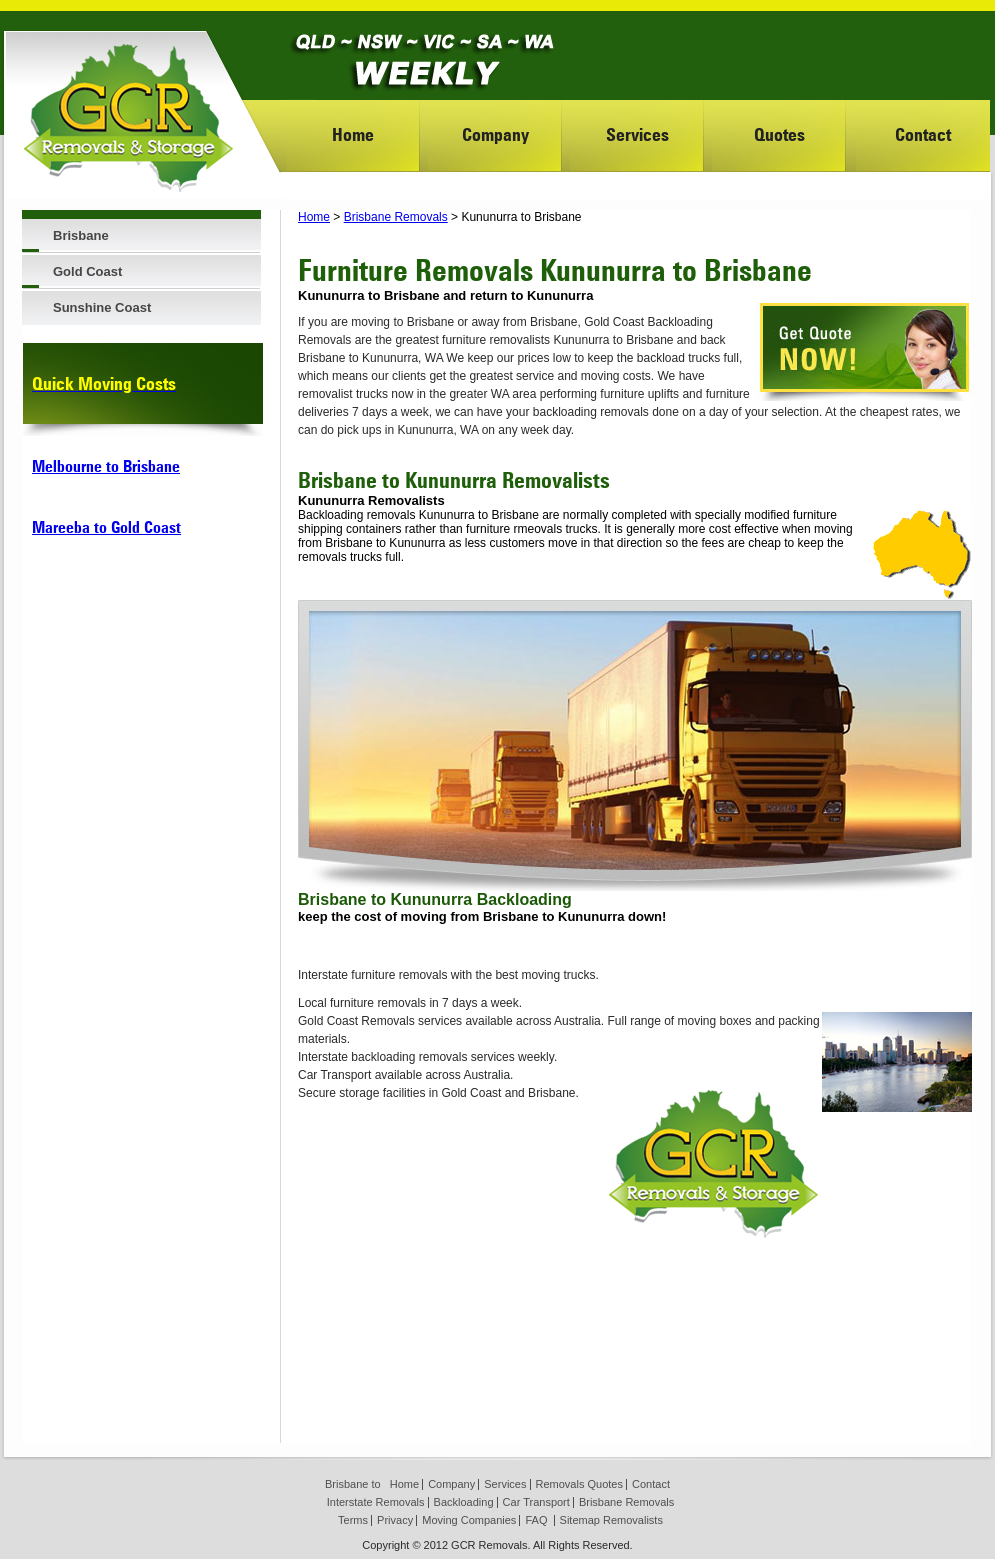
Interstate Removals (376, 1502)
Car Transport (536, 1502)
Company (495, 134)
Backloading (464, 1502)
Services (637, 134)
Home (353, 134)
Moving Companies (469, 1520)
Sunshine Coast (102, 307)
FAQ (536, 1520)
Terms (353, 1520)
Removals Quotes (579, 1484)
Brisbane (81, 235)
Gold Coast (87, 271)
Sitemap (580, 1520)
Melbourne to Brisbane (106, 466)
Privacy (395, 1520)
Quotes (779, 134)
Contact (923, 134)
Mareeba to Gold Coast (106, 527)
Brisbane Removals (396, 217)
